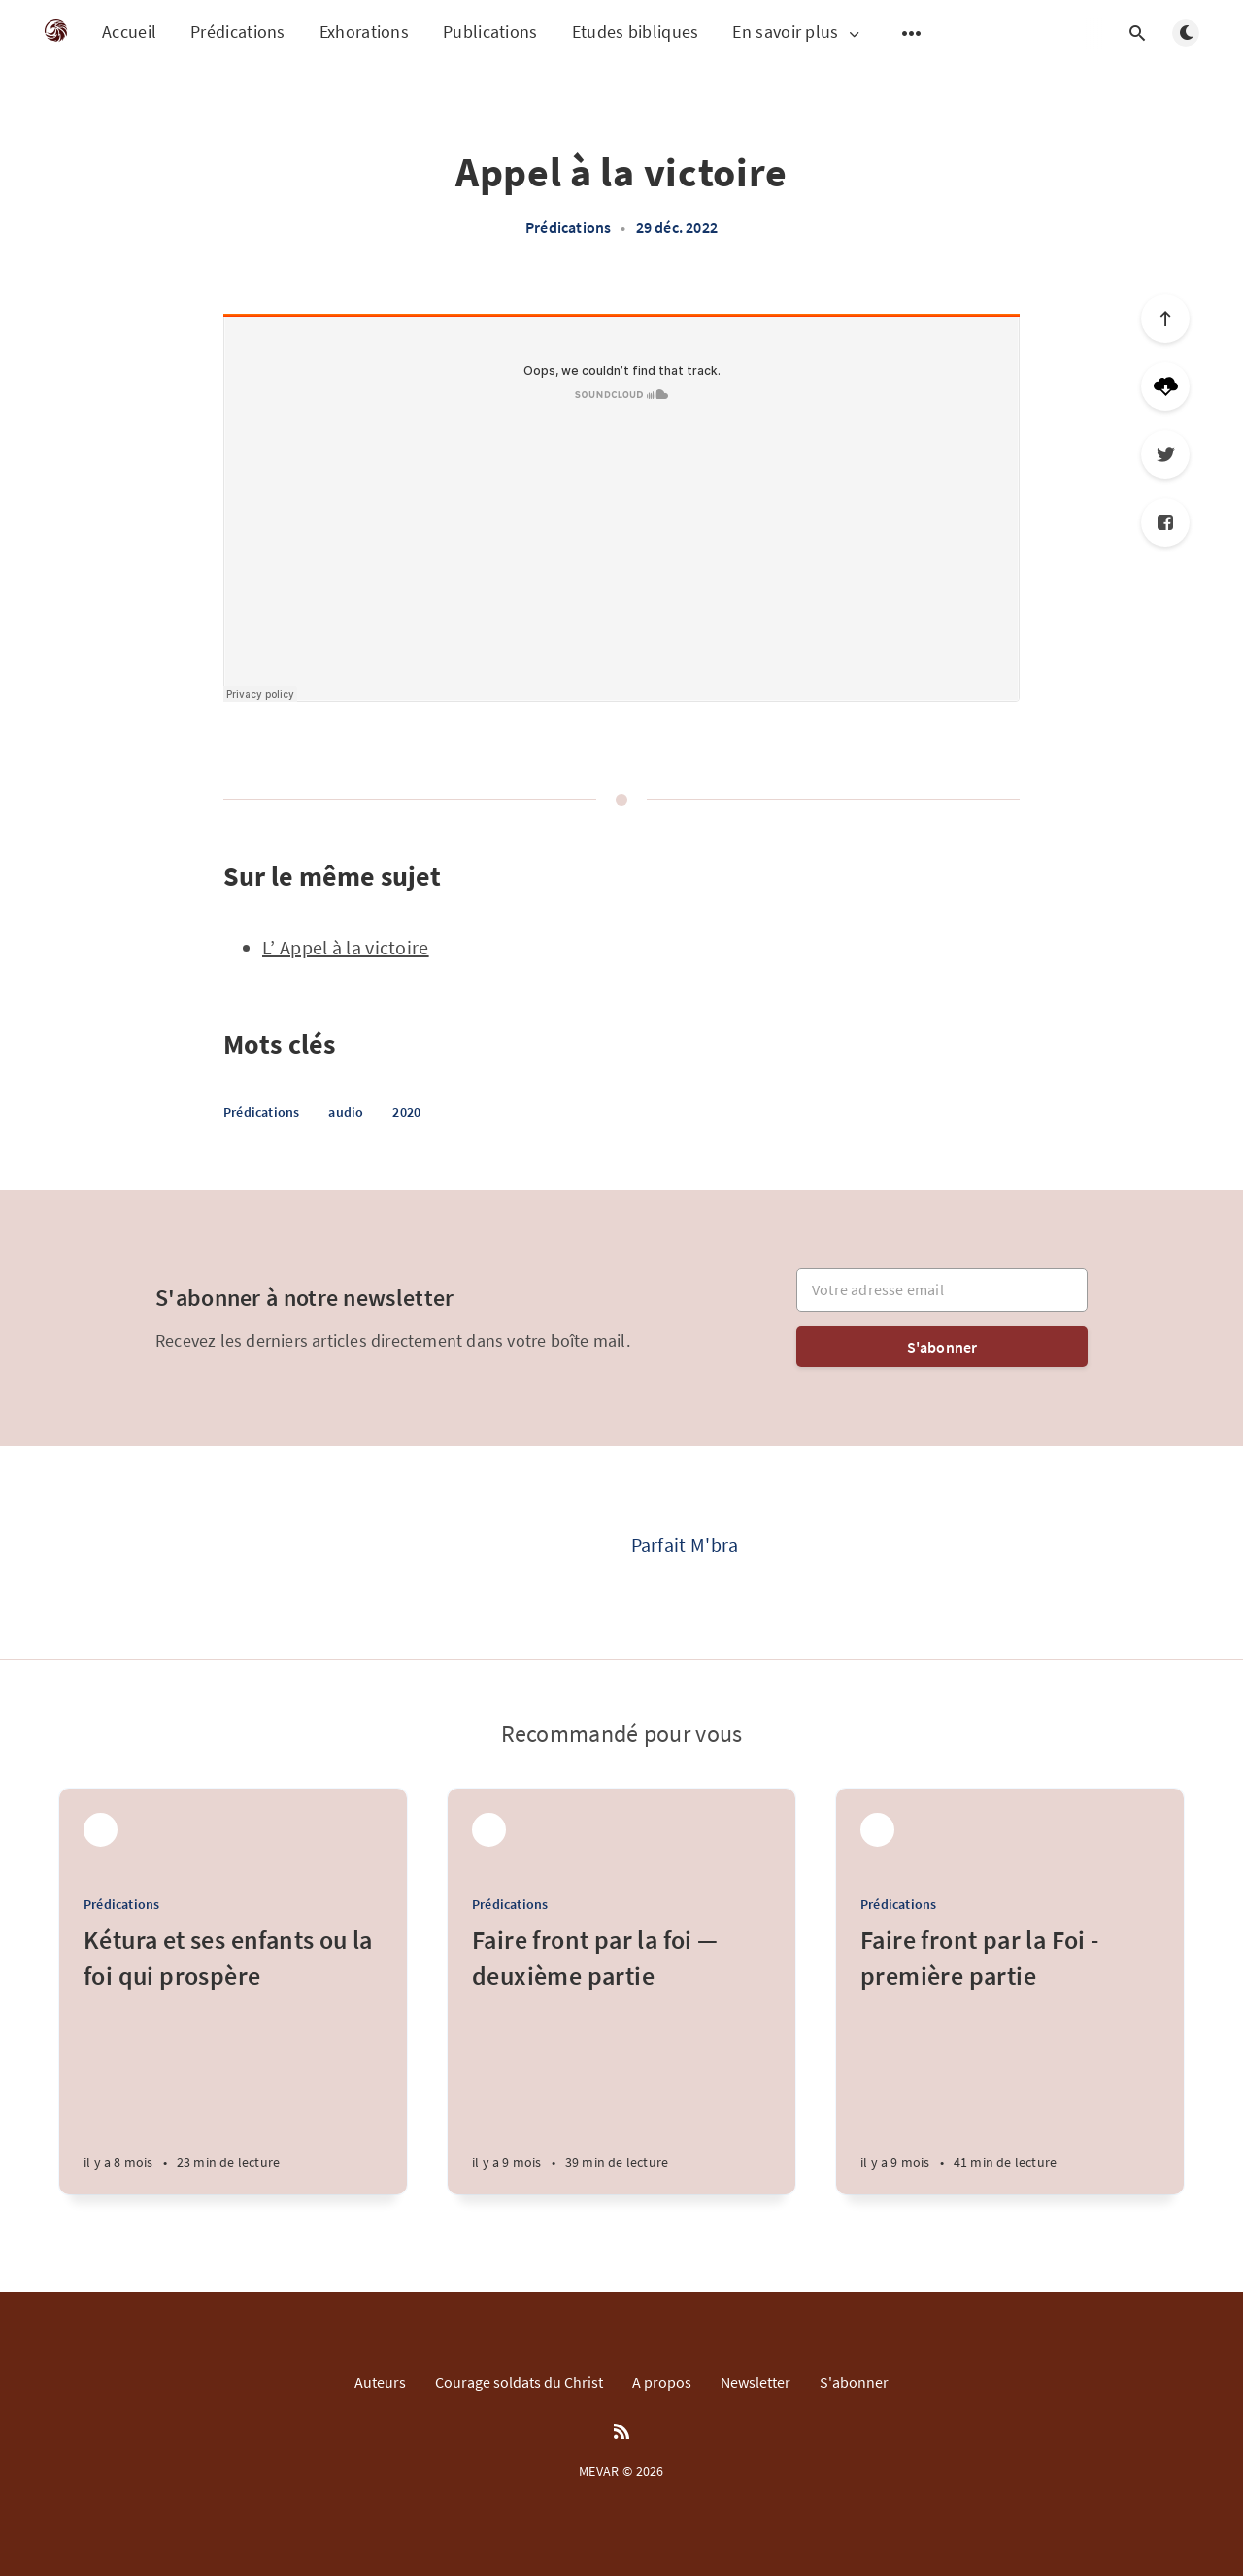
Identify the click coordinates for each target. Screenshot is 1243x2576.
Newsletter (755, 2382)
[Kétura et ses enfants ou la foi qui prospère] (233, 2058)
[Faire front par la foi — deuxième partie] (621, 2058)
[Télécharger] (1165, 386)
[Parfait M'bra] (553, 1552)
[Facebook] (1165, 522)
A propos (661, 2382)
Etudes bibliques (635, 31)
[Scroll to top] (1165, 318)
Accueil (129, 31)
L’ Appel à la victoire (345, 947)
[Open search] (1137, 33)
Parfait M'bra (685, 1544)
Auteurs (380, 2382)
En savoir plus (797, 32)
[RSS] (621, 2432)
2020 (406, 1112)
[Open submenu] (911, 33)
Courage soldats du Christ (519, 2382)
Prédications (238, 31)
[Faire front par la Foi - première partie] (1010, 2058)
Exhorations (364, 31)
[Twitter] (1165, 454)
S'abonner (942, 1346)
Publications (490, 31)
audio (345, 1112)
